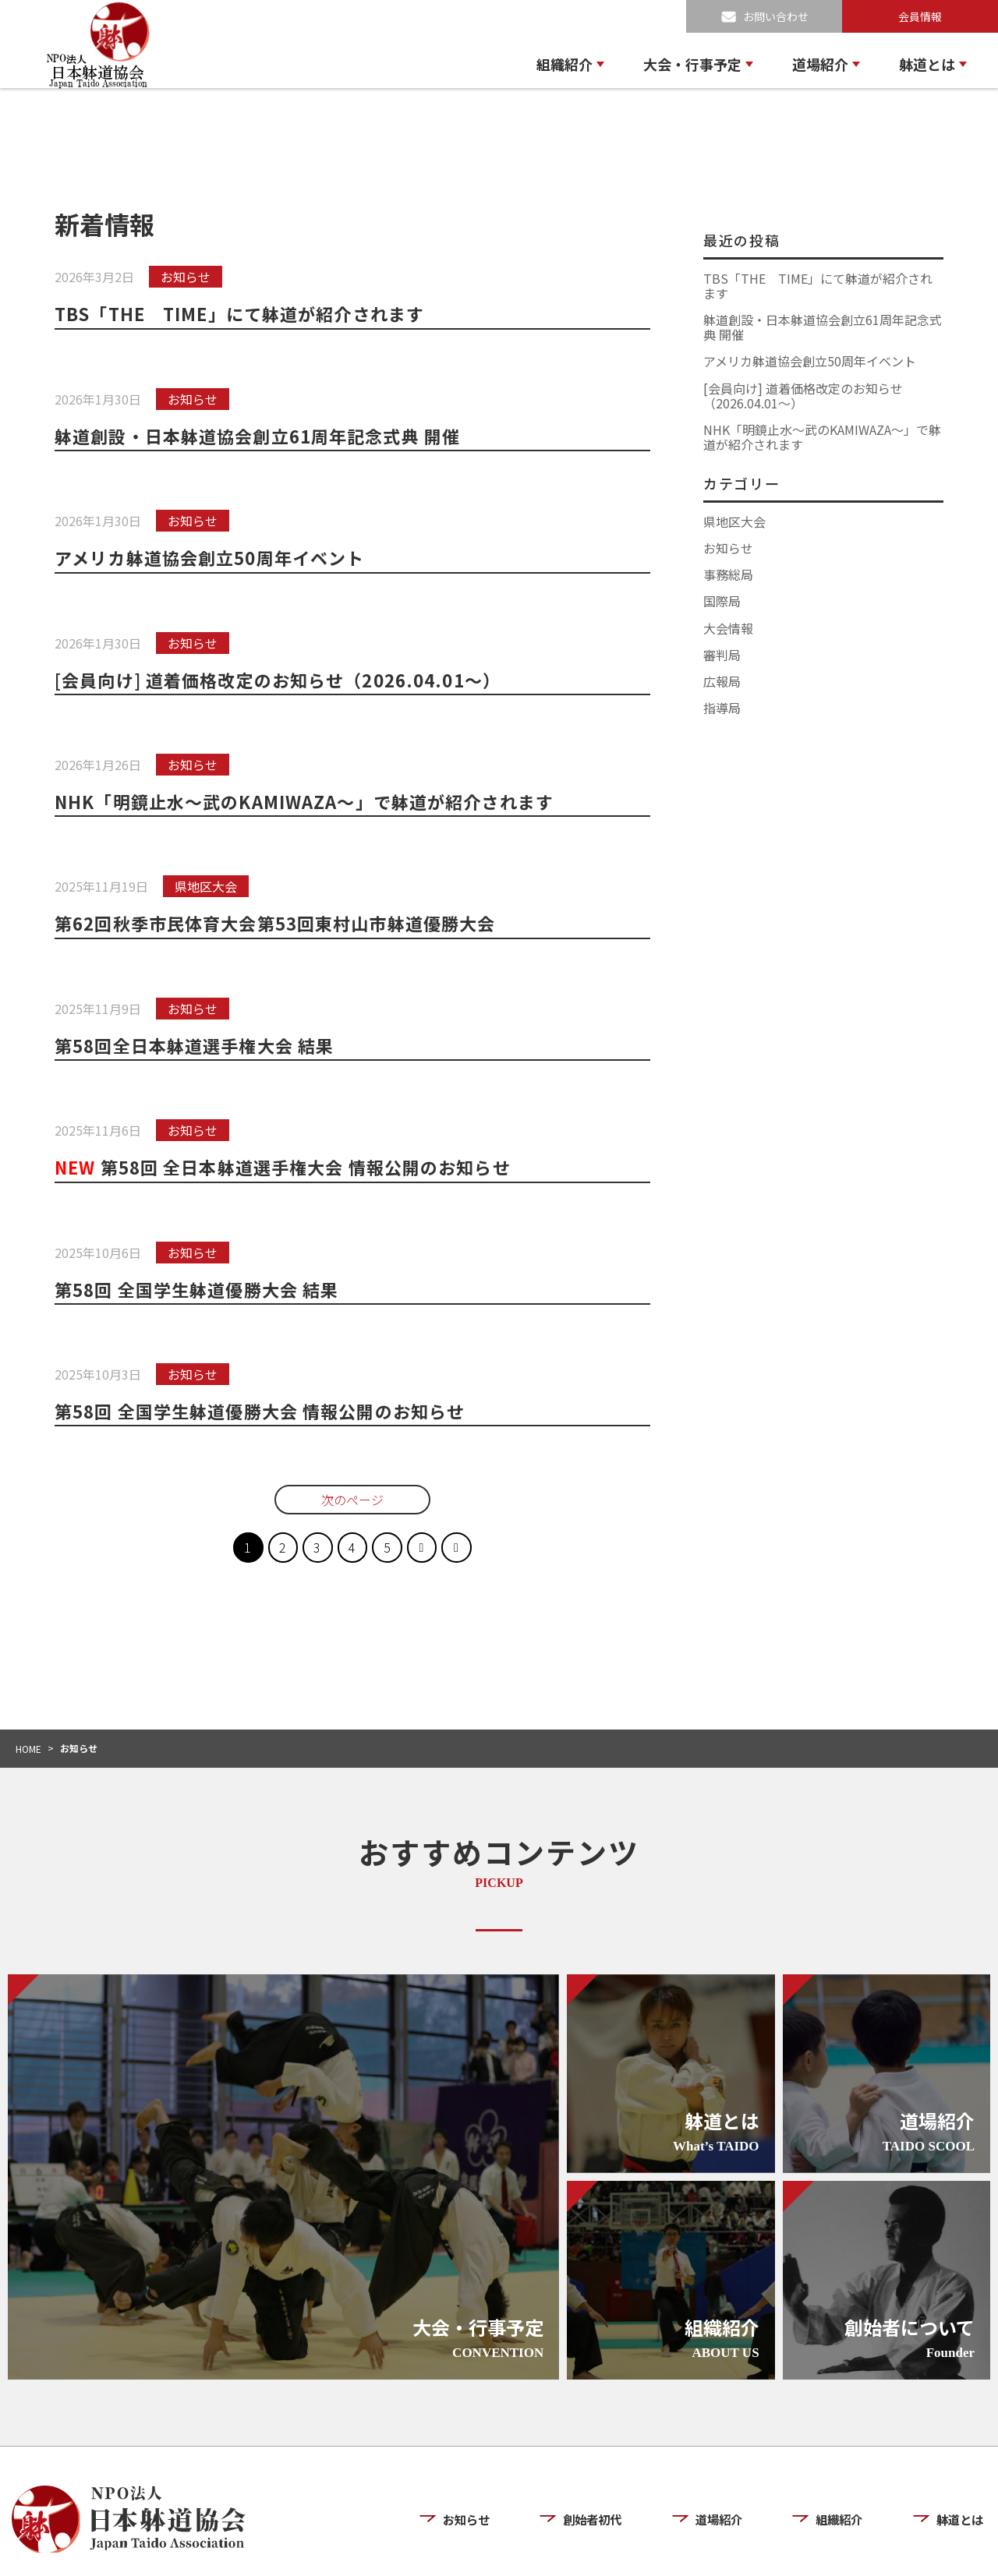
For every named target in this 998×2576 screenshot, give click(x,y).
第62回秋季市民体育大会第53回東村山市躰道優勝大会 (280, 922)
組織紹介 (564, 64)
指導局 (722, 707)
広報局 (722, 681)
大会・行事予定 (692, 64)
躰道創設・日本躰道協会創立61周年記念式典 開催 (262, 435)
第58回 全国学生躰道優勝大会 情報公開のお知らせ (264, 1410)
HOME (28, 1749)
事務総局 (728, 574)
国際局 (722, 601)
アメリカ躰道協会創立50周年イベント (213, 557)
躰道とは (927, 64)
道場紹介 (820, 64)
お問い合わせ (776, 16)
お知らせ (728, 548)
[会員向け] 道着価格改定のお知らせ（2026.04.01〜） (283, 679)
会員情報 (920, 16)
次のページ (352, 1499)
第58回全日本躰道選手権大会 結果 (197, 1045)
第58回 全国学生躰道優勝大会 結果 (200, 1289)
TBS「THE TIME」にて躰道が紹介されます (244, 313)
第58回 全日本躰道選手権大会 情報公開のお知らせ (288, 1166)
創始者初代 (595, 2473)
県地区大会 (734, 521)
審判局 (722, 654)
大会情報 (728, 628)
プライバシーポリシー (842, 2551)
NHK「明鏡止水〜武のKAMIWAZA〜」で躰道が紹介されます (310, 801)
